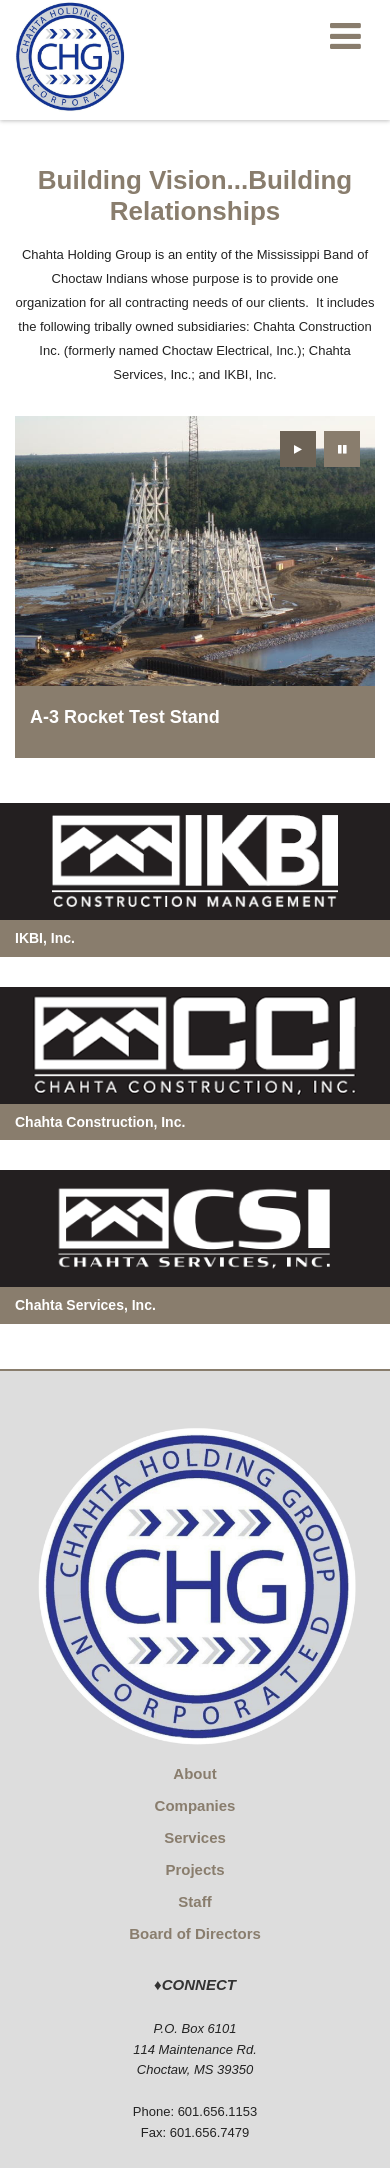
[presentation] (298, 449)
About (194, 1773)
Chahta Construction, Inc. (100, 1122)
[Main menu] (345, 35)
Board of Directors (195, 1933)
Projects (194, 1869)
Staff (194, 1901)
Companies (195, 1805)
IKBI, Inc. (45, 938)
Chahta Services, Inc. (85, 1305)
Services (195, 1837)
